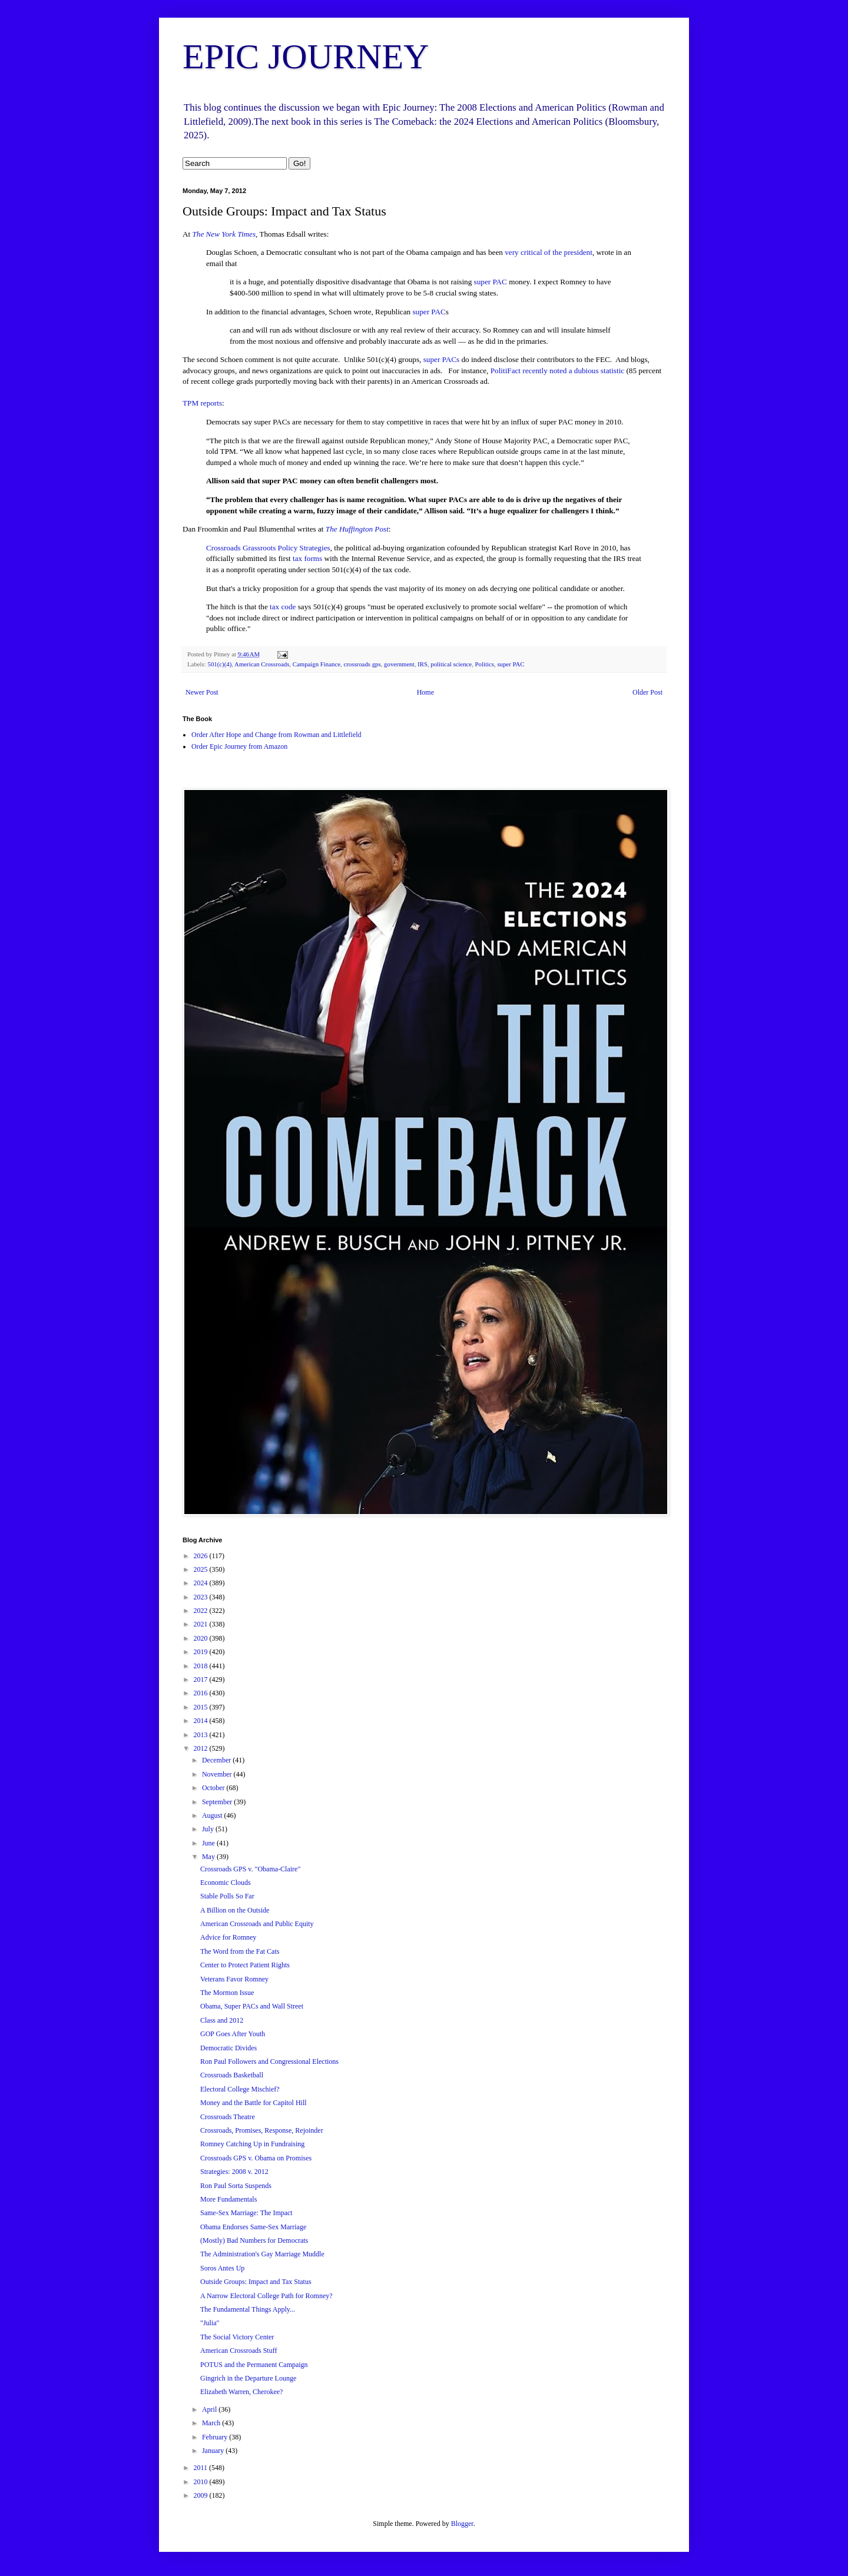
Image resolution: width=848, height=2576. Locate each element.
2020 (202, 1638)
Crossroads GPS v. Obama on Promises (256, 2158)
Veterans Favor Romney (234, 1979)
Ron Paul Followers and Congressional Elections (269, 2061)
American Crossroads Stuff (238, 2350)
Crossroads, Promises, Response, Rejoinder (261, 2130)
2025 (202, 1569)
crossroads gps (361, 664)
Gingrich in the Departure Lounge (248, 2378)
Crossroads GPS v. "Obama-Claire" (250, 1869)
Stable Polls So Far (227, 1896)
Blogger (462, 2523)
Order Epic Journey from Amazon (239, 746)
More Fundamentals (228, 2199)
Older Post (647, 692)
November (218, 1774)
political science (451, 664)
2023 (202, 1597)
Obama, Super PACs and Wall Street (251, 2006)
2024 (202, 1583)
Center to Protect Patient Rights (245, 1965)
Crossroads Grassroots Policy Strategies (268, 547)
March (212, 2423)
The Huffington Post (357, 529)
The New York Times (224, 234)
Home (425, 692)
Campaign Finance (316, 664)
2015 (202, 1707)
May (209, 1857)
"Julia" (209, 2323)
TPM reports (202, 403)
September (218, 1802)
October (214, 1788)
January (214, 2450)
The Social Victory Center (237, 2337)
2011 (202, 2468)
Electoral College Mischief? (240, 2089)
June (209, 1843)
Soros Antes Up (222, 2268)
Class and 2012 (221, 2020)
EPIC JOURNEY (306, 56)
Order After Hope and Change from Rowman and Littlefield (276, 735)
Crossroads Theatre (227, 2117)
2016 (202, 1693)
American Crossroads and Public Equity (257, 1924)
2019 (202, 1652)
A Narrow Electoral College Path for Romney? (266, 2296)
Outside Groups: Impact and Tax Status (256, 2282)
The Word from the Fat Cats (239, 1951)
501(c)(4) (219, 664)
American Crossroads (261, 664)
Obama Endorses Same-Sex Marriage (253, 2227)
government (399, 664)
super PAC (490, 281)
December (217, 1760)
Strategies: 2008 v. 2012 (234, 2171)
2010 (202, 2482)
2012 (202, 1748)
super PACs (441, 359)
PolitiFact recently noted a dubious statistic (559, 370)
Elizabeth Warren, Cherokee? (241, 2392)
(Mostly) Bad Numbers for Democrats (254, 2240)
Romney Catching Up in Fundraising (252, 2144)
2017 (202, 1679)
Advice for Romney (228, 1937)
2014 (202, 1721)
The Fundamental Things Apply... (247, 2309)
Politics (484, 664)
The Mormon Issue (227, 1993)
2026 (202, 1556)
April (210, 2409)
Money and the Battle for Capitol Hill (253, 2103)
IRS (423, 664)
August (213, 1815)
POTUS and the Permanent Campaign (254, 2365)
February (215, 2437)
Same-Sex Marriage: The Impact (246, 2213)
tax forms (307, 558)
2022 (202, 1610)
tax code (283, 606)
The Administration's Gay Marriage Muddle (262, 2254)
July (209, 1829)
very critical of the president (548, 252)
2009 (202, 2495)
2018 (202, 1666)
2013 (202, 1735)
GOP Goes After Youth (232, 2034)
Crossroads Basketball (231, 2075)
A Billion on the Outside (234, 1910)
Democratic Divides (228, 2048)
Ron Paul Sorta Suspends (235, 2186)
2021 (202, 1624)
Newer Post (202, 692)
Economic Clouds (225, 1882)
